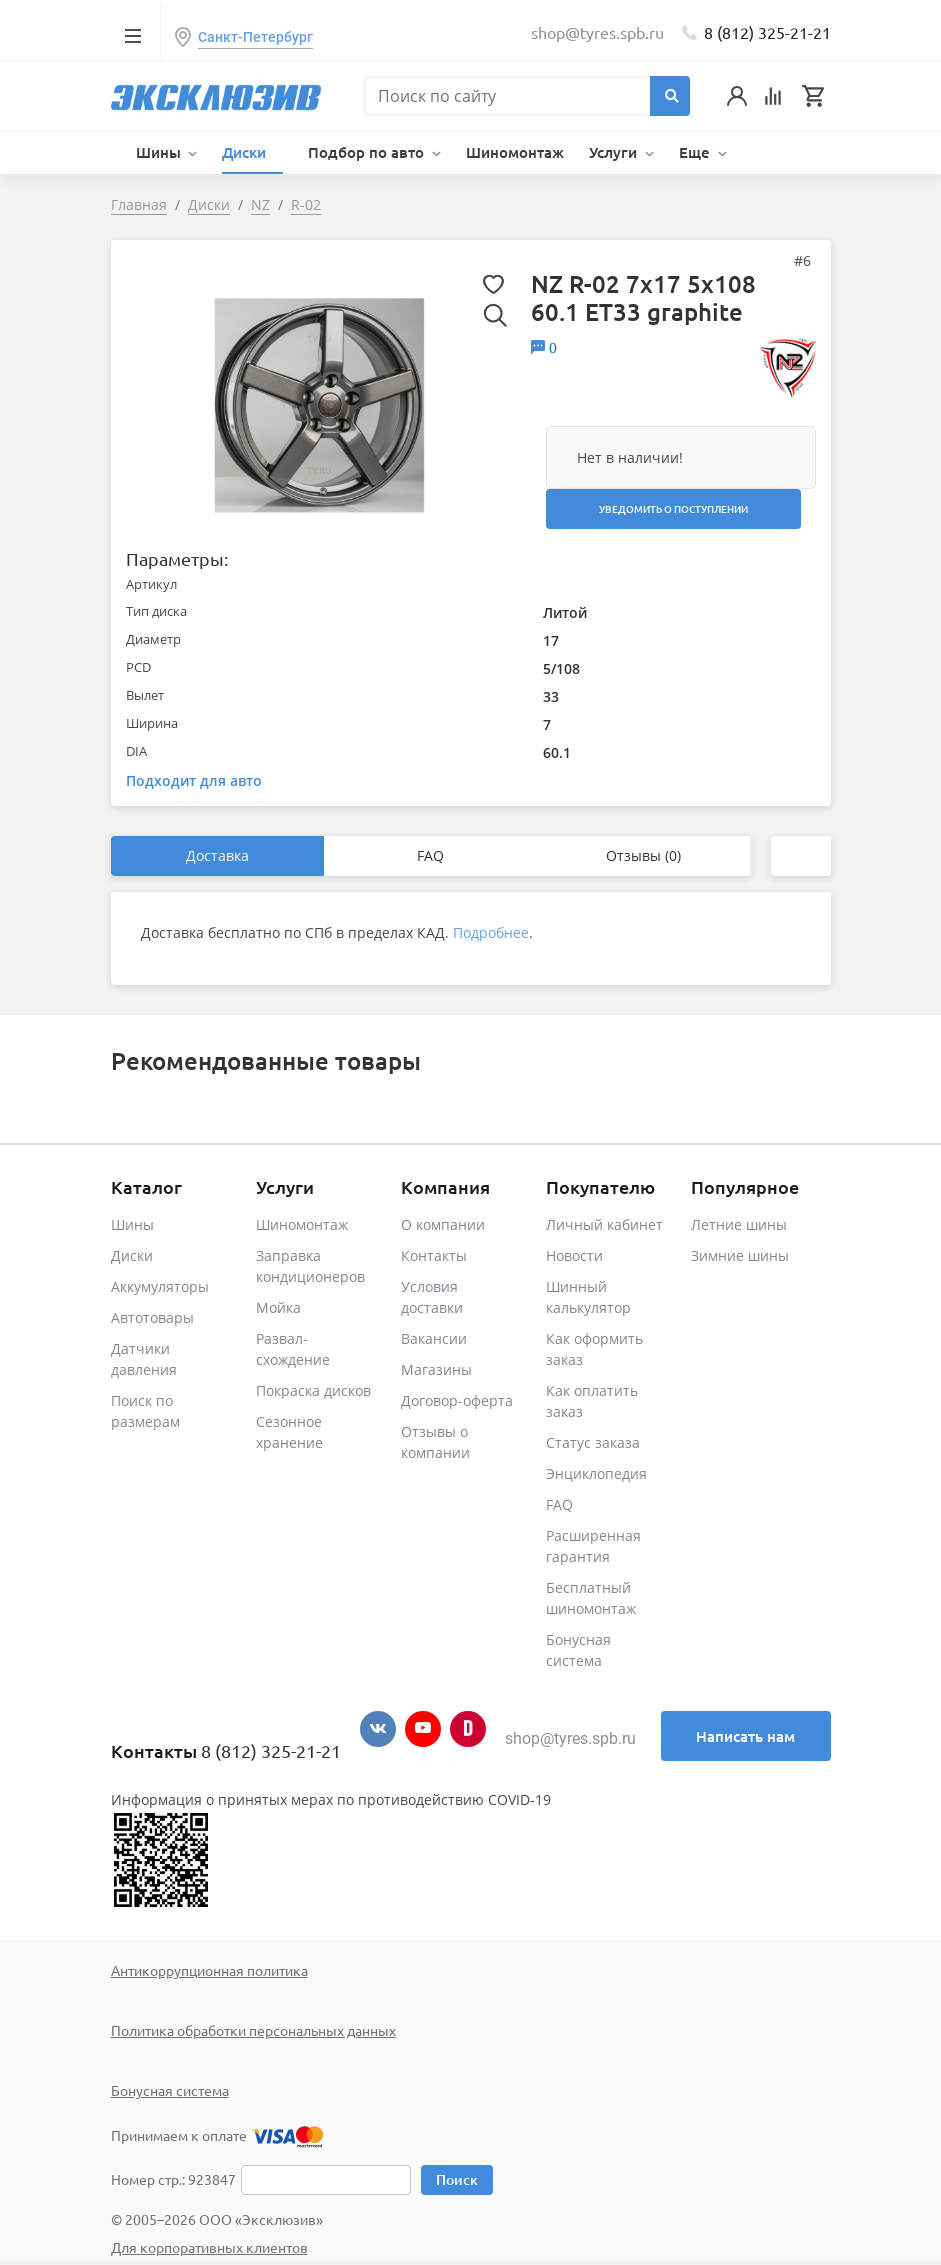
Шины (132, 1224)
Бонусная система (170, 2090)
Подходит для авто (194, 780)
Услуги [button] (615, 152)
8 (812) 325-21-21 (767, 32)
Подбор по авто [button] (368, 152)
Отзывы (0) (643, 855)
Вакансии (434, 1338)
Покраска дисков (313, 1390)
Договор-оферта (457, 1400)
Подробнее (491, 932)
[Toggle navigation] (133, 35)
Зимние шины (740, 1255)
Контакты (434, 1255)
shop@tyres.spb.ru (570, 1738)
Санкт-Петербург (255, 37)
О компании (443, 1224)
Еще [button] (696, 152)
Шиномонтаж (515, 152)
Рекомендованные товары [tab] (266, 1060)
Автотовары (152, 1317)
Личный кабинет (604, 1224)
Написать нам (745, 1736)
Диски (132, 1255)
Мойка (278, 1307)
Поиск (457, 2179)
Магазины (436, 1369)
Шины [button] (160, 152)
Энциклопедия (596, 1473)
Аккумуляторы (160, 1286)
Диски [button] (246, 152)
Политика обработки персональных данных (253, 2030)
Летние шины (739, 1224)
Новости (574, 1255)
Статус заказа (593, 1442)
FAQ (430, 855)
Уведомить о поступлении (673, 508)
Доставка (217, 855)
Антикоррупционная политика (209, 1970)
